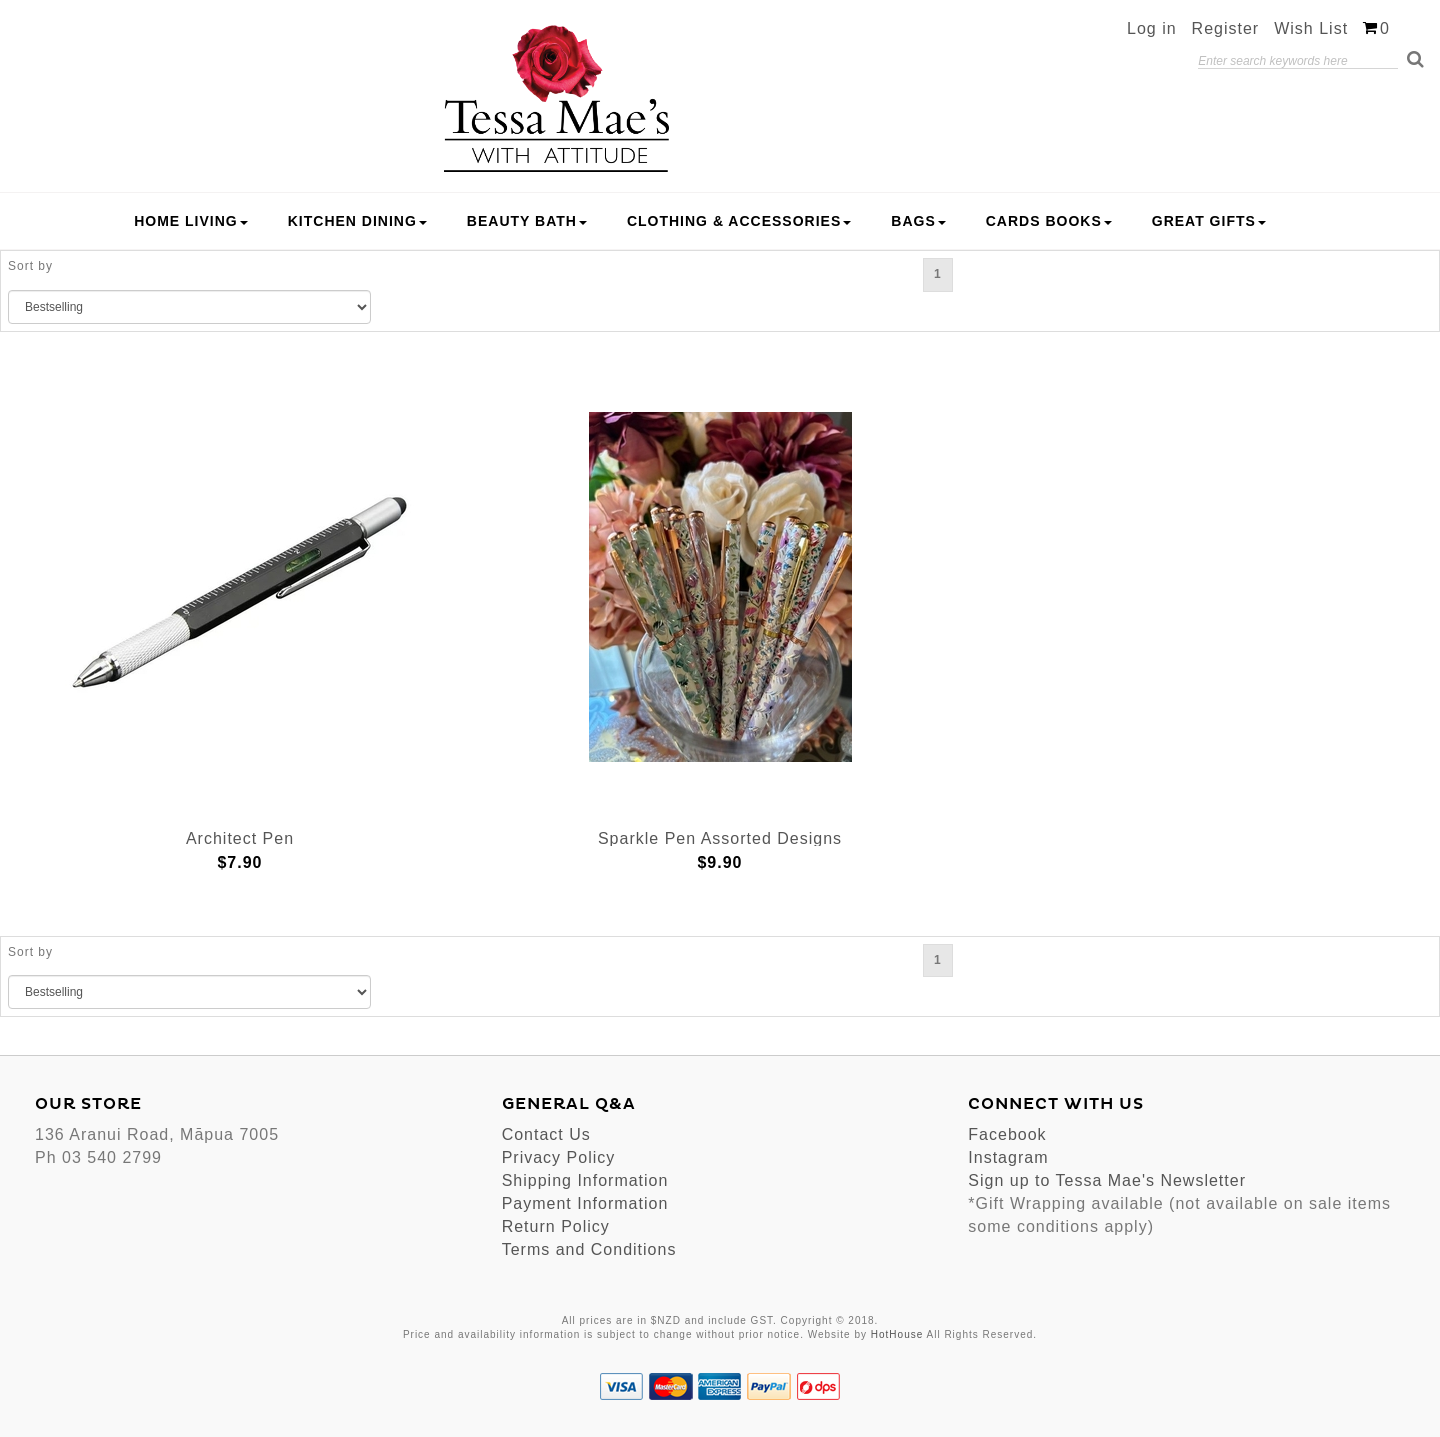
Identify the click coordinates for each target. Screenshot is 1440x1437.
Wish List (1311, 28)
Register (1226, 28)
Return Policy (556, 1226)
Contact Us (546, 1134)
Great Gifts (1209, 221)
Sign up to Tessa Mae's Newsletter (1107, 1180)
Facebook (1007, 1134)
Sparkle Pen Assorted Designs (720, 838)
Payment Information (585, 1203)
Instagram (1008, 1157)
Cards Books (1049, 221)
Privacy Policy (559, 1157)
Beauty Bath (527, 221)
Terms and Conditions (589, 1249)
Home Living (191, 221)
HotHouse (897, 1334)
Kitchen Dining (357, 221)
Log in (1152, 28)
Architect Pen (240, 838)
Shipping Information (585, 1180)
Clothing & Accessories (739, 221)
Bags (918, 221)
